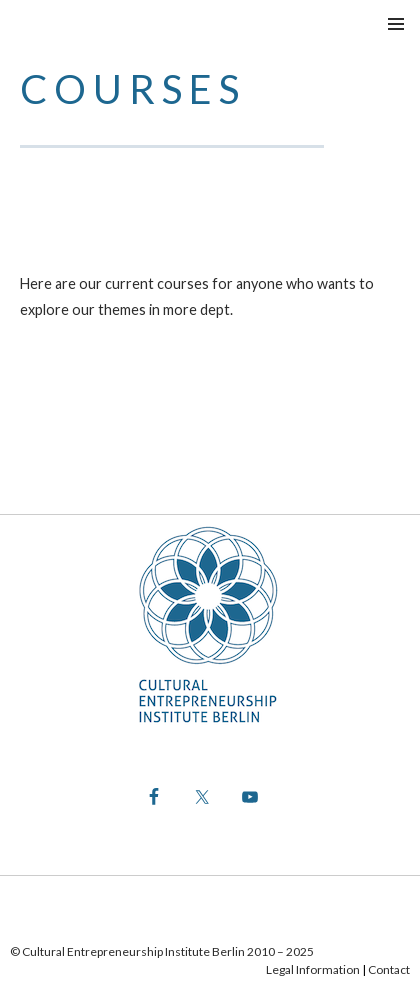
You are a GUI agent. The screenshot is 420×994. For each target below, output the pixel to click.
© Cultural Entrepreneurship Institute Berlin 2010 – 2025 (162, 951)
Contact (389, 969)
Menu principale (396, 24)
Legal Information (313, 969)
